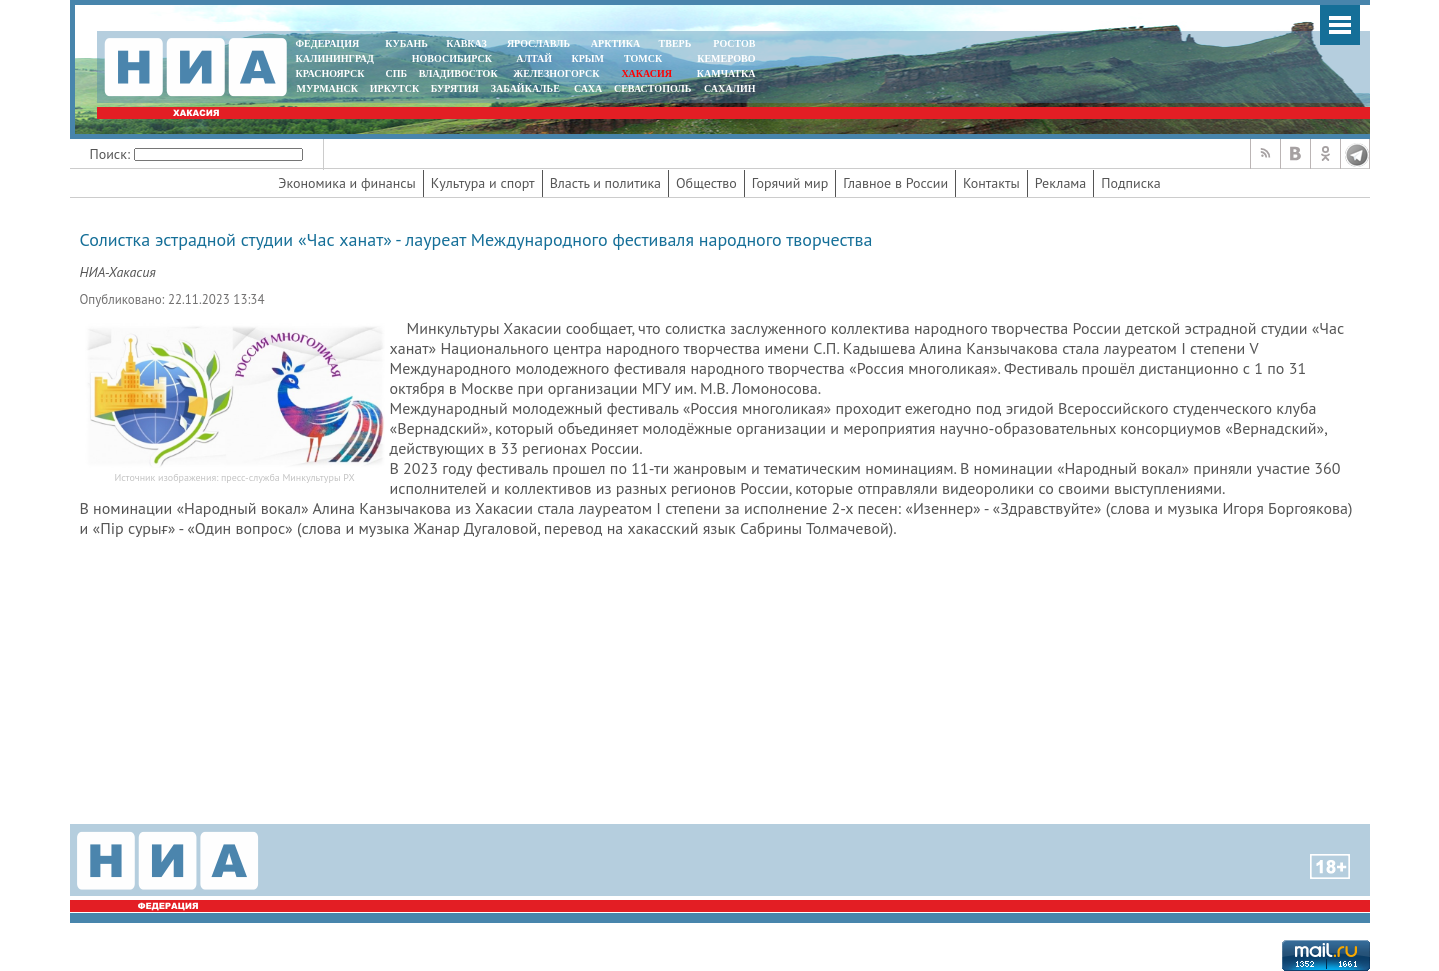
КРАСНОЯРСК (330, 73)
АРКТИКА (616, 43)
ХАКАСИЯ (645, 73)
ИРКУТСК (394, 88)
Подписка (1130, 183)
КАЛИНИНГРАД (335, 58)
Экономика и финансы (346, 183)
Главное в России (895, 183)
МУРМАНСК (327, 88)
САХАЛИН (729, 88)
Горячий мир (790, 183)
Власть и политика (605, 183)
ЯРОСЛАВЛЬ (538, 43)
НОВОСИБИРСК (452, 58)
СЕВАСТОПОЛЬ (652, 88)
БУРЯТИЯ (455, 88)
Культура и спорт (483, 183)
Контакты (991, 183)
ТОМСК (645, 58)
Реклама (1061, 183)
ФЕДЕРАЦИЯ (328, 43)
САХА (588, 88)
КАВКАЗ (466, 43)
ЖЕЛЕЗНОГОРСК (556, 73)
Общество (706, 183)
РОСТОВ (734, 43)
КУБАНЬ (406, 43)
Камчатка (724, 73)
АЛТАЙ (534, 58)
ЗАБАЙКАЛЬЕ (527, 88)
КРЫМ (587, 58)
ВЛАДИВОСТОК (458, 73)
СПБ (396, 73)
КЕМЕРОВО (726, 58)
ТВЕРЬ (675, 43)
